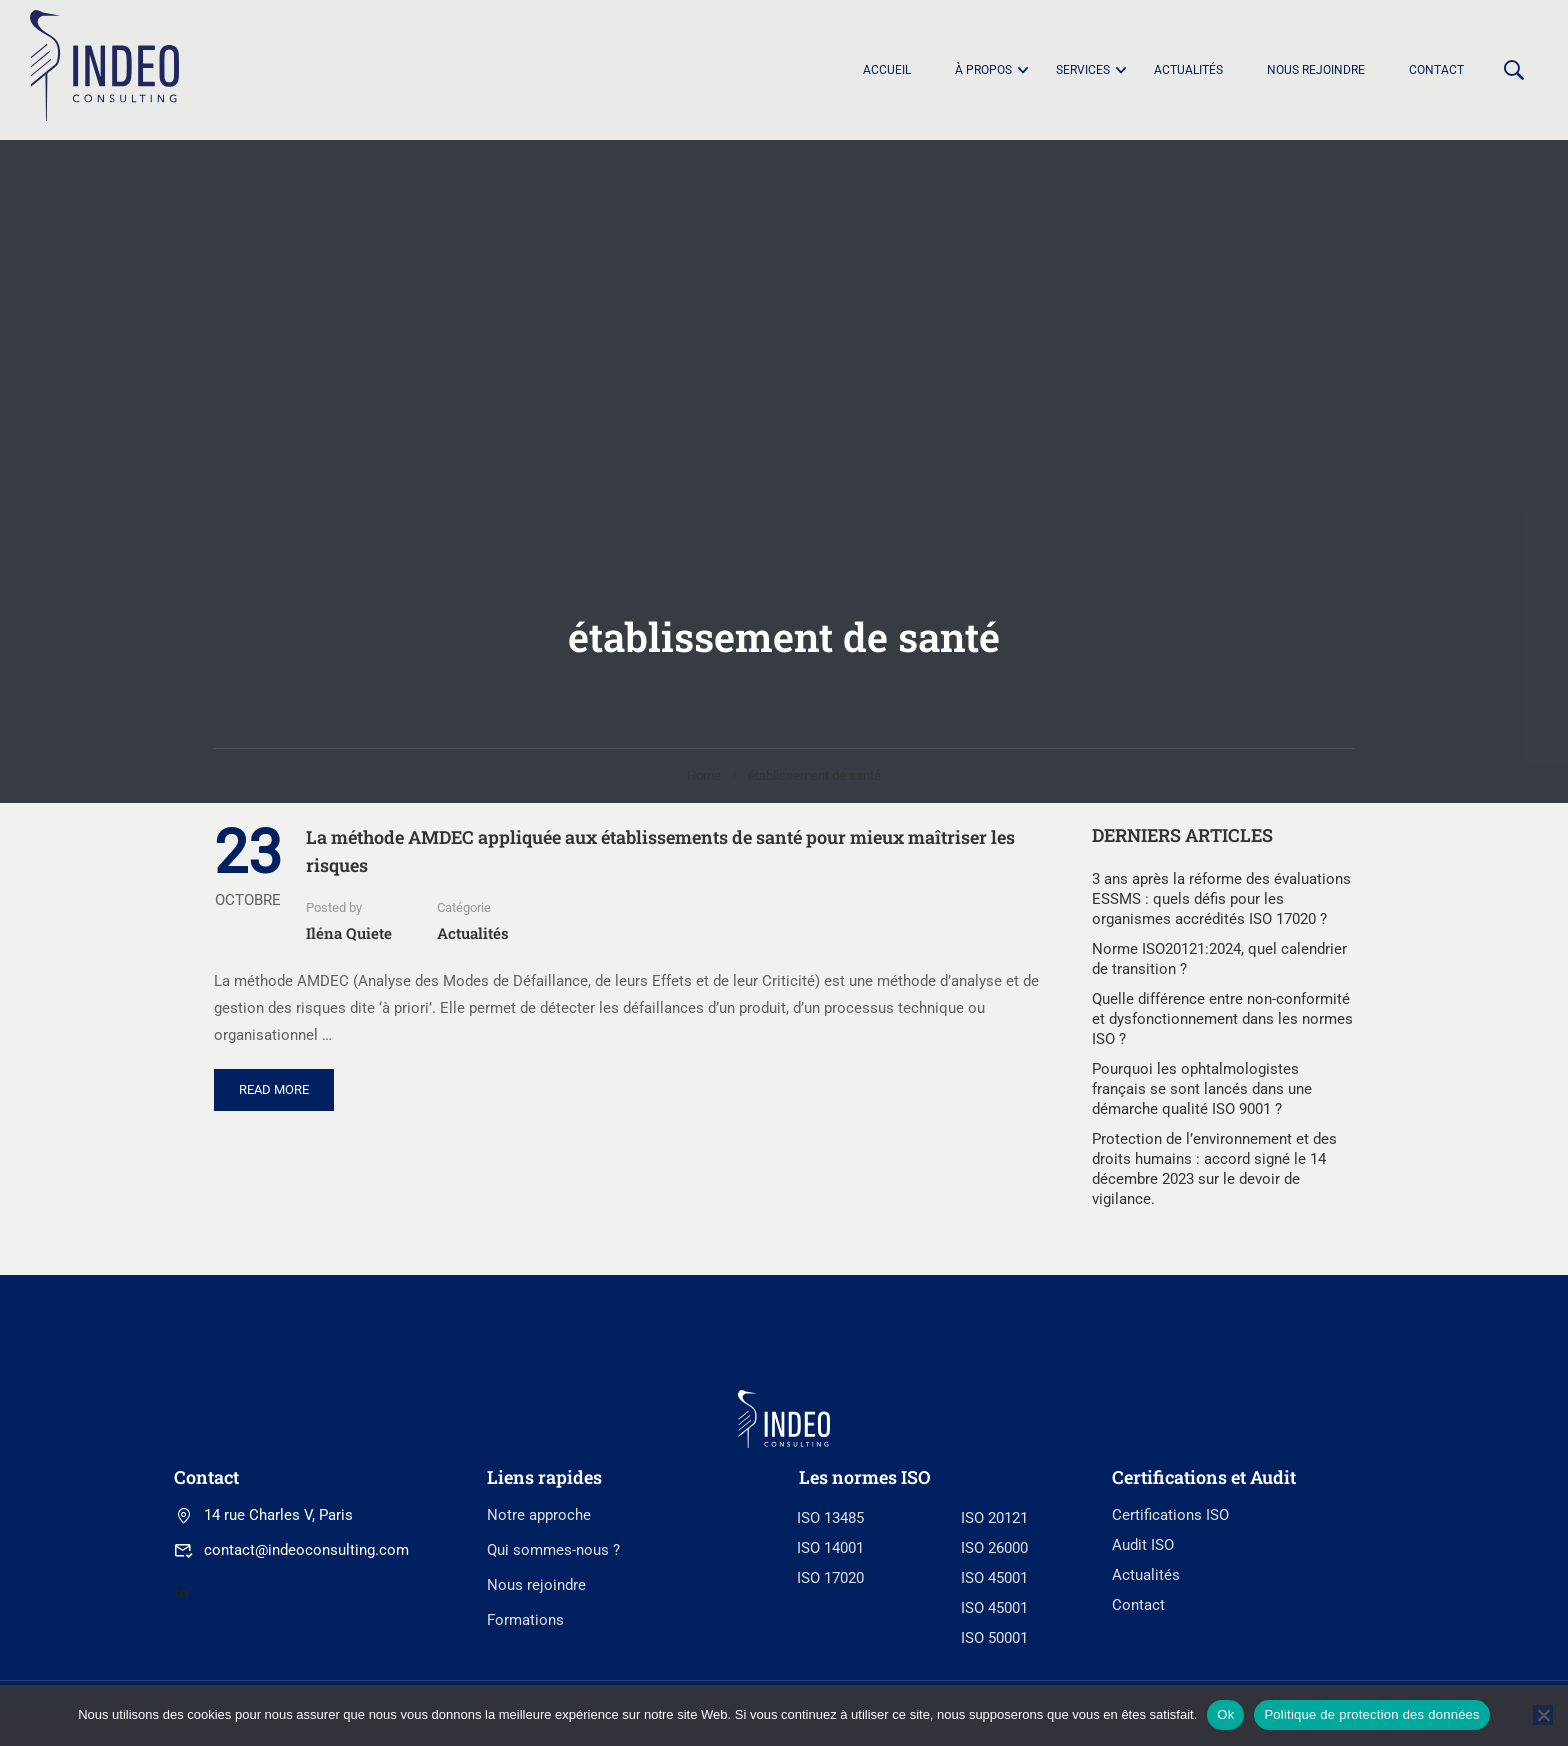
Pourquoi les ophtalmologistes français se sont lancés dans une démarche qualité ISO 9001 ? (1202, 1089)
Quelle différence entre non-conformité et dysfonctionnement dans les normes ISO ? (1222, 1019)
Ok (1225, 1714)
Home (704, 775)
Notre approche (539, 1656)
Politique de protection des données (1371, 1714)
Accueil (887, 70)
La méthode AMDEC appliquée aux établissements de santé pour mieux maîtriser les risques (660, 851)
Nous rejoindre (1316, 70)
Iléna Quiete (349, 933)
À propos (983, 70)
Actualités (1188, 70)
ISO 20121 (994, 1659)
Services (1083, 70)
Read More (286, 1083)
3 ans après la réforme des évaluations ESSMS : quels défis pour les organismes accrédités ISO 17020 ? (1221, 899)
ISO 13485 (830, 1659)
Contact (1436, 70)
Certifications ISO (1170, 1656)
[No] (1543, 1715)
